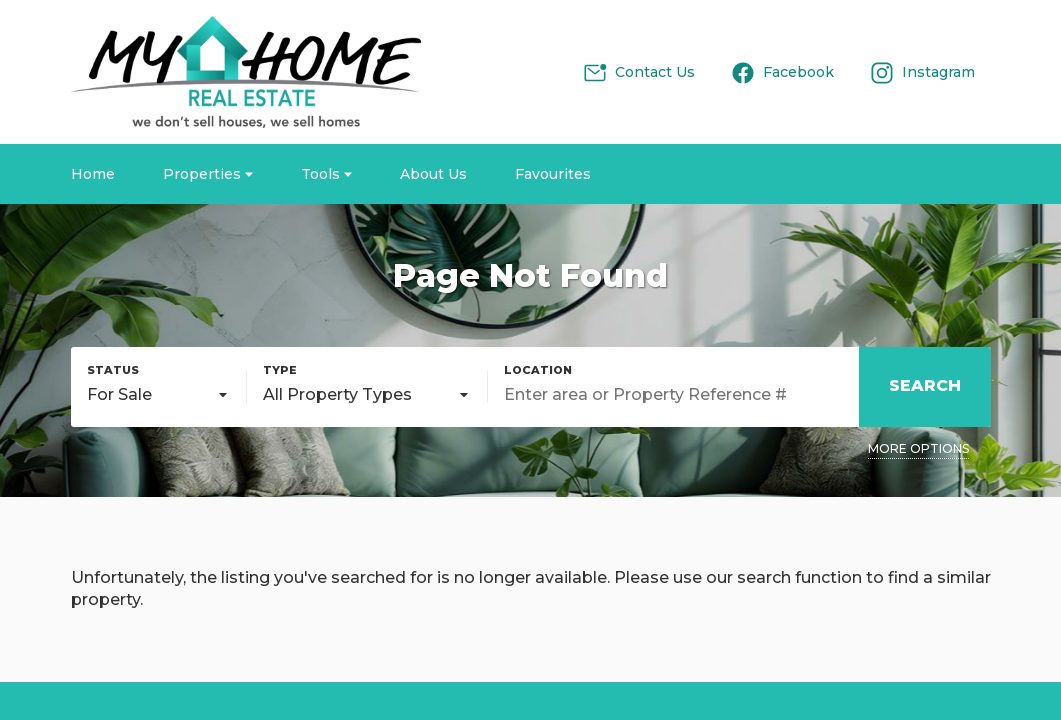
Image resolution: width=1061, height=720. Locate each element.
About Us (433, 174)
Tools (326, 174)
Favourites (553, 174)
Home (93, 174)
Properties (208, 174)
